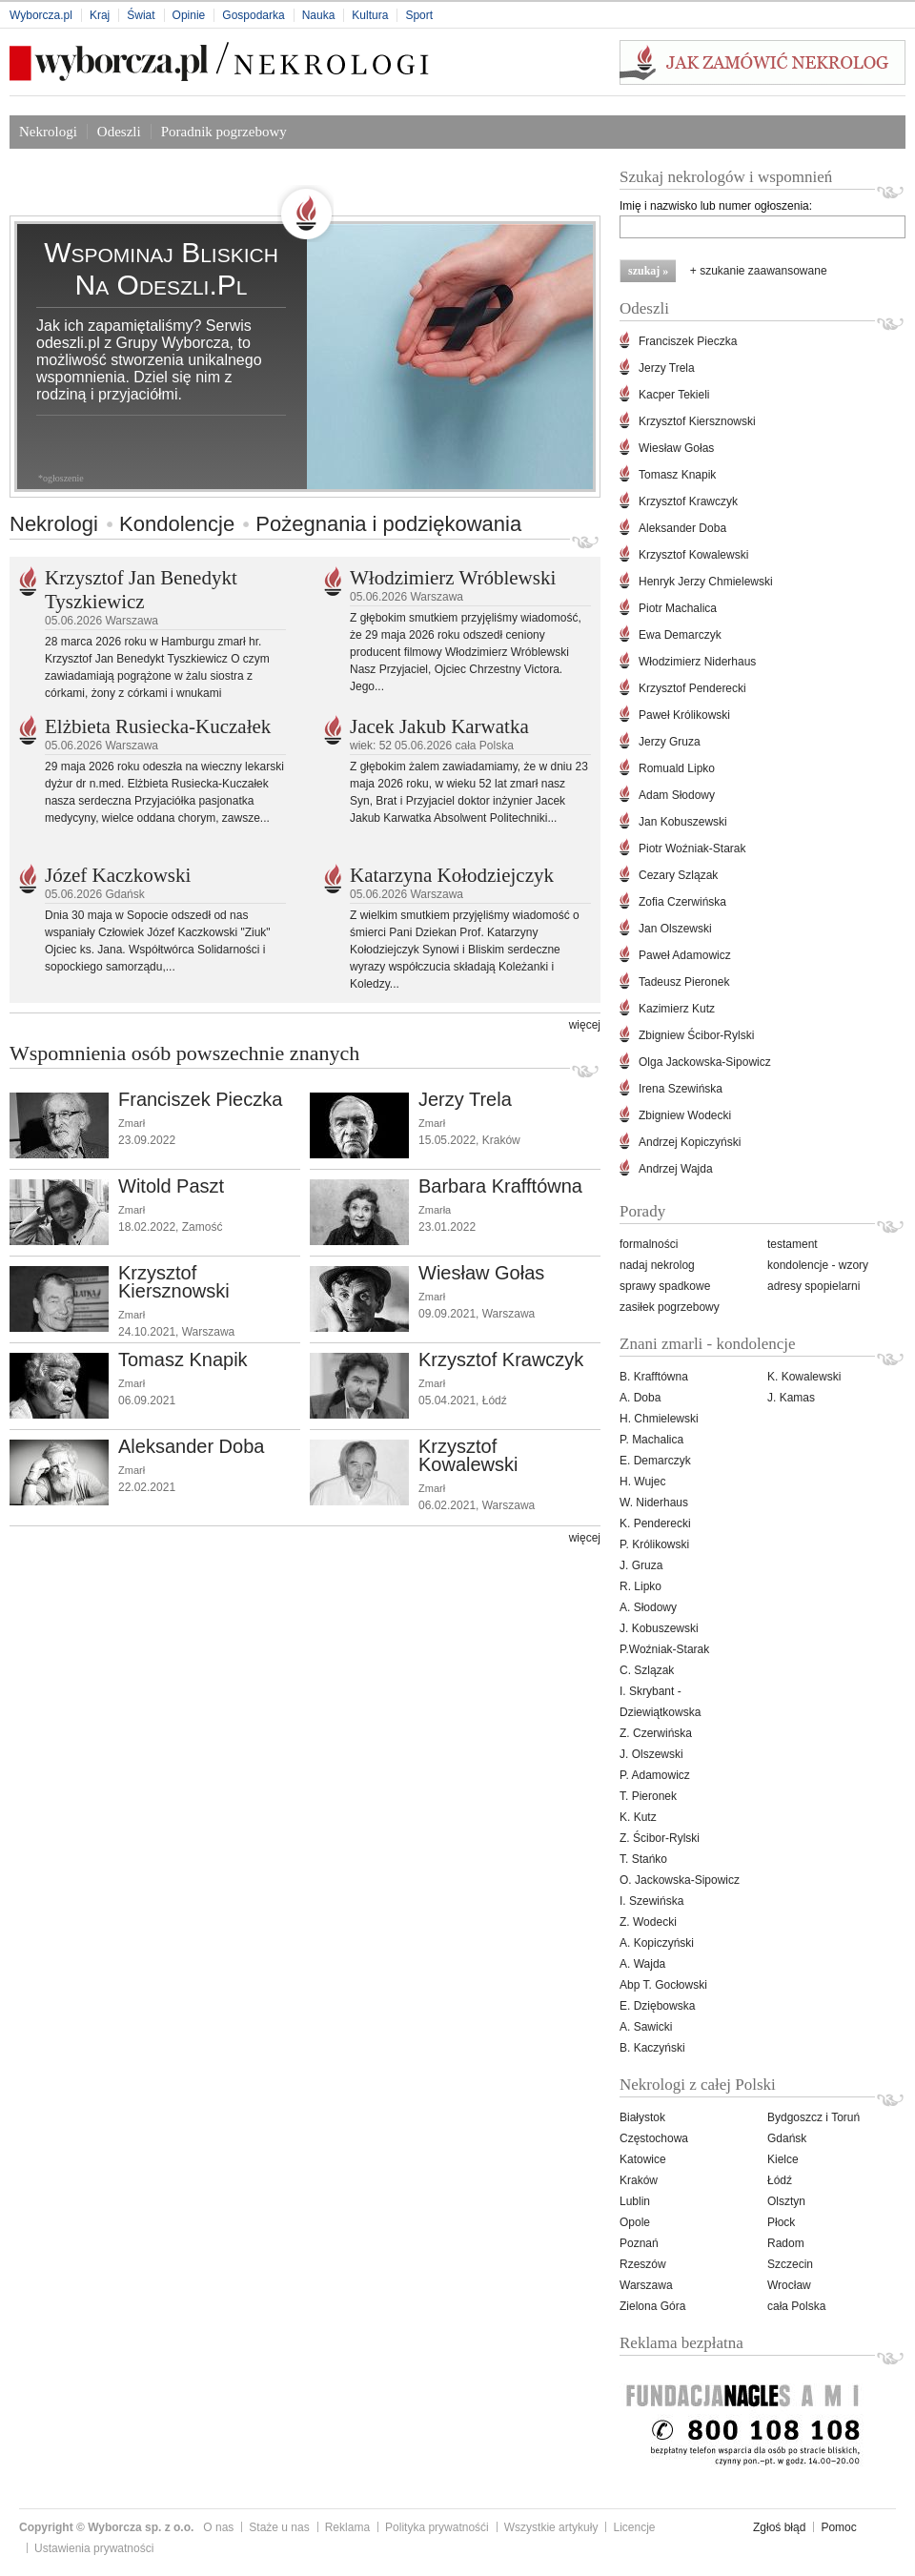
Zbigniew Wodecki (685, 1115)
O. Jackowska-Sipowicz (680, 1880)
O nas (218, 2527)
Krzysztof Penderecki (692, 688)
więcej (584, 1025)
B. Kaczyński (652, 2048)
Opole (635, 2222)
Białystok (642, 2117)
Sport (419, 15)
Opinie (189, 15)
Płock (781, 2222)
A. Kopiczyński (657, 1943)
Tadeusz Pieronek (684, 982)
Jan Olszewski (675, 928)
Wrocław (789, 2285)
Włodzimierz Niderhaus (697, 661)
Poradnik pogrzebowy (224, 131)
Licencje (634, 2527)
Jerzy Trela (465, 1099)
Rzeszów (643, 2264)
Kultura (370, 15)
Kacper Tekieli (674, 394)
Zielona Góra (652, 2306)
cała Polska (796, 2306)
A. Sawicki (646, 2027)
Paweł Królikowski (684, 715)
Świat (140, 15)
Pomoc (838, 2527)
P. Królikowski (654, 1544)
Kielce (783, 2159)
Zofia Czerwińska (682, 902)
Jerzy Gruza (670, 741)
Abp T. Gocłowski (663, 1985)
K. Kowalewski (804, 1376)
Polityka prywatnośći (437, 2527)
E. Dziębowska (657, 2006)
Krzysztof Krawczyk (500, 1359)
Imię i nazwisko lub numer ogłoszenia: (716, 206)
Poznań (639, 2243)
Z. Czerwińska (656, 1733)
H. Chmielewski (659, 1418)
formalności (649, 1244)
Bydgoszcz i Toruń (813, 2117)
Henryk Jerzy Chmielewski (706, 581)
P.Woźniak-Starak (664, 1649)
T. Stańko (643, 1859)
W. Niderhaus (654, 1502)
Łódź (779, 2180)
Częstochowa (654, 2138)
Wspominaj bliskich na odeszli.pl (161, 268)
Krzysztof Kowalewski (468, 1455)
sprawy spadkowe (665, 1286)
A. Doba (640, 1397)
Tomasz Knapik (183, 1359)
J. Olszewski (651, 1754)
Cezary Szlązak (678, 875)
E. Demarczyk (655, 1460)
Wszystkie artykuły (551, 2527)
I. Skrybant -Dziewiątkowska (660, 1702)
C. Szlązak (647, 1670)
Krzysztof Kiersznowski (174, 1281)
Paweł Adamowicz (685, 955)
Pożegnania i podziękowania (388, 524)
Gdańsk (786, 2138)
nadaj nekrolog (657, 1265)
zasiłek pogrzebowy (670, 1307)
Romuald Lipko (677, 768)
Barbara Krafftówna (500, 1186)
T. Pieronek (648, 1796)
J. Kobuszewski (659, 1628)
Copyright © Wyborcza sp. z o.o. (106, 2527)
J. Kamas (791, 1397)
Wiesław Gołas (481, 1272)
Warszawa (646, 2285)
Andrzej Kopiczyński (690, 1142)
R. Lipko (640, 1586)
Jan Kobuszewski (683, 821)
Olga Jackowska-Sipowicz (705, 1062)
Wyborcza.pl (41, 15)
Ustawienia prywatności (93, 2548)
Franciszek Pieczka (200, 1099)
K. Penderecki (655, 1523)
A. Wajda (642, 1964)
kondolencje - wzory (817, 1265)
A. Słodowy (648, 1607)
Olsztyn (786, 2201)
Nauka (319, 15)
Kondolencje (176, 524)
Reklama (347, 2527)
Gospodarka (253, 15)
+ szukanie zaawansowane (758, 270)
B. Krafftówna (654, 1376)
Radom (785, 2243)
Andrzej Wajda (676, 1169)
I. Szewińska (651, 1901)
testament (792, 1244)
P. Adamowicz (655, 1775)
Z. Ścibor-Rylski (660, 1838)
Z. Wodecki (648, 1922)
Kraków (639, 2180)
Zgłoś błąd (779, 2527)
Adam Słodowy (677, 795)
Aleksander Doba (191, 1446)
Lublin (635, 2201)
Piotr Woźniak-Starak (692, 848)
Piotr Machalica (678, 608)
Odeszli (119, 131)
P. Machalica (651, 1439)
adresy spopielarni (813, 1286)
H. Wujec (642, 1481)
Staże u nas (279, 2527)
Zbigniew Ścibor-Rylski (696, 1035)
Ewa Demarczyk (680, 635)
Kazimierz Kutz (677, 1008)
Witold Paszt (171, 1186)
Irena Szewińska (680, 1088)
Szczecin (790, 2264)
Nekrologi (48, 131)
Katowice (643, 2159)
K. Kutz (638, 1817)
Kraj (100, 15)
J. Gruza (641, 1565)
